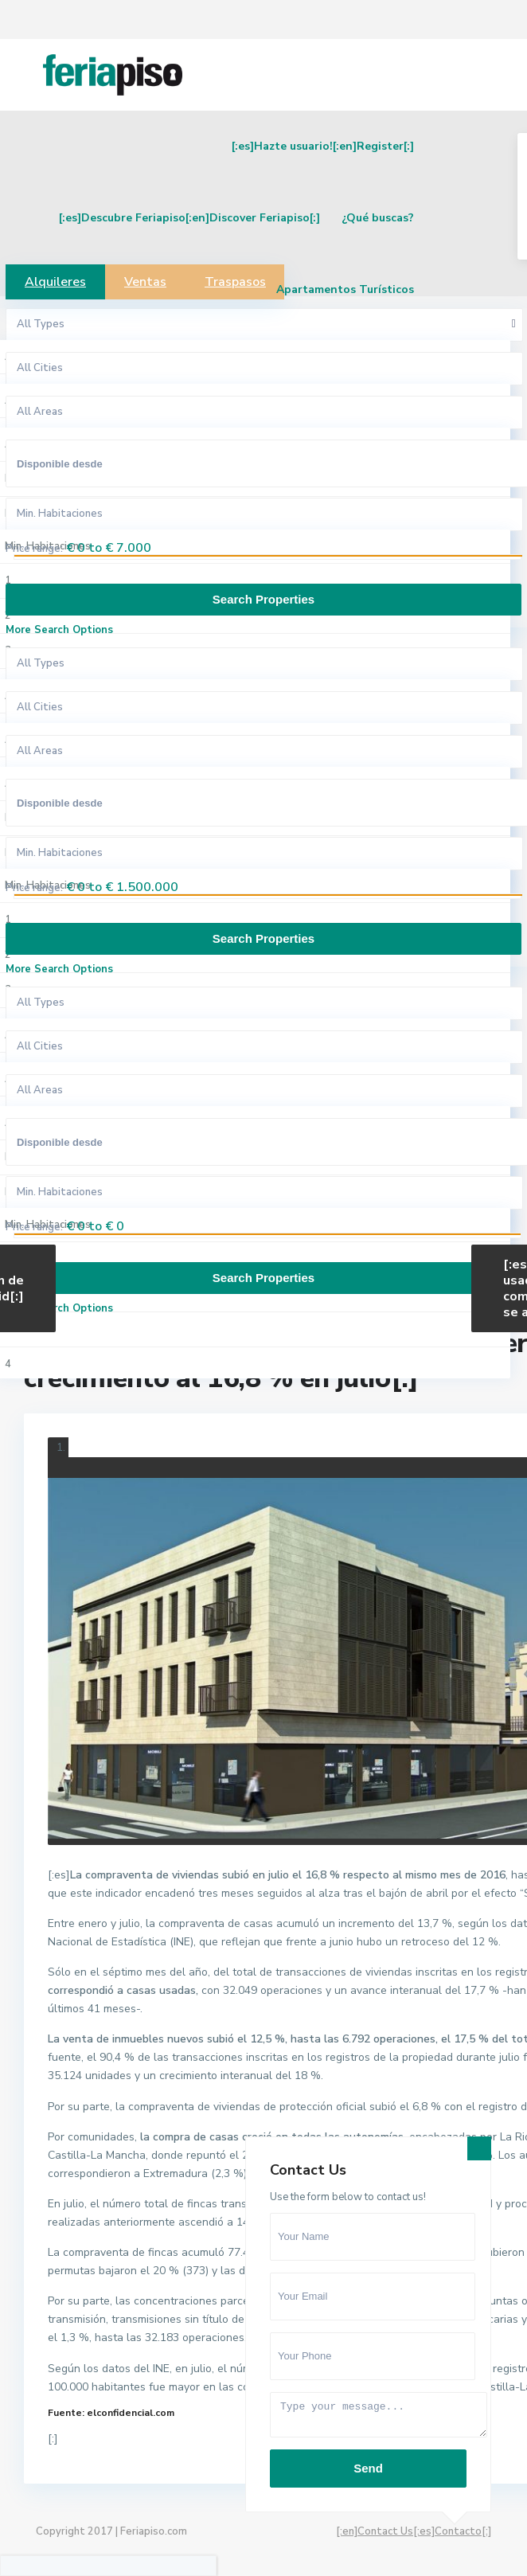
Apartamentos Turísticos (345, 289)
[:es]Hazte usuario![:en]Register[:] (323, 146)
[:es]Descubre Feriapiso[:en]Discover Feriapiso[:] (189, 217)
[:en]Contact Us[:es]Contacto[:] (413, 2531)
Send (368, 2468)
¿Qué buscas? (378, 217)
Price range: (34, 548)
